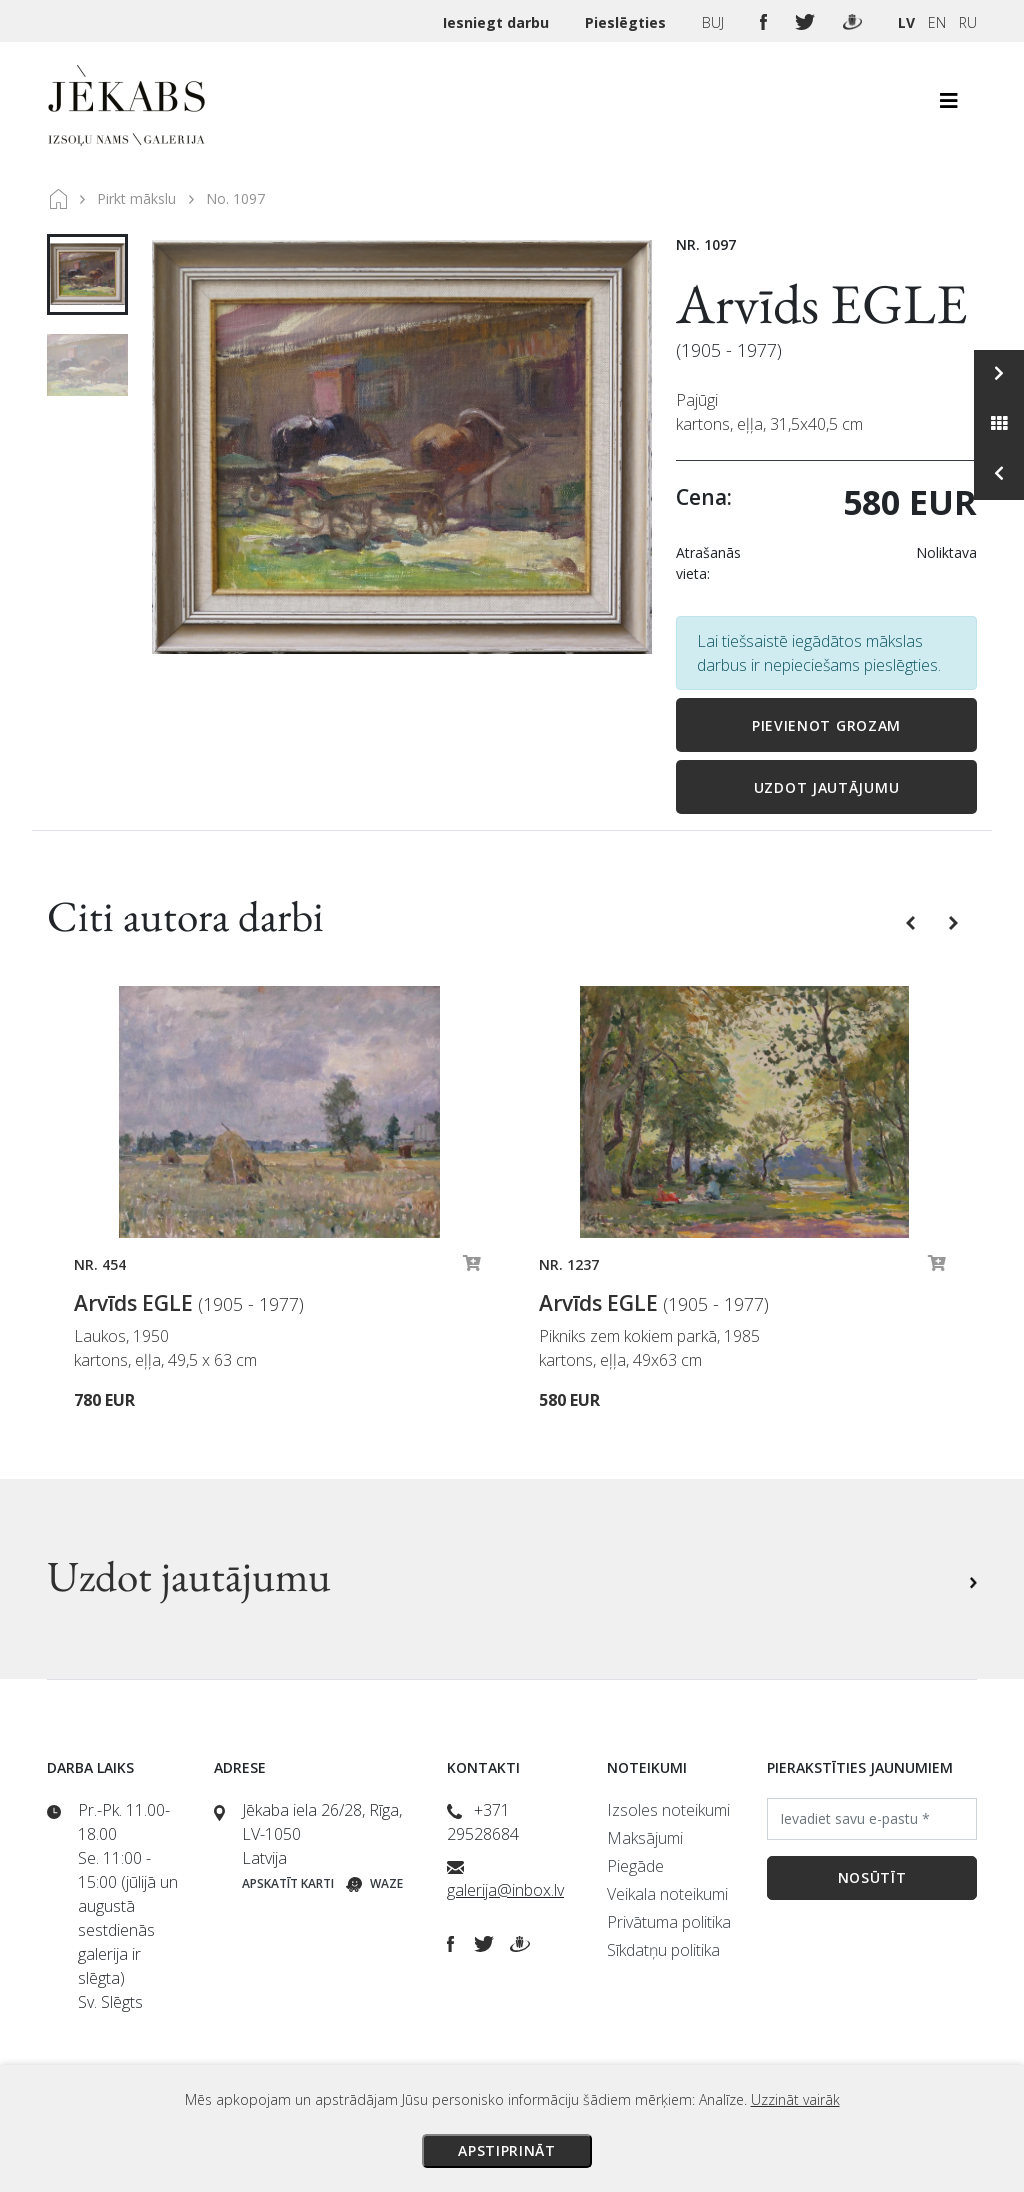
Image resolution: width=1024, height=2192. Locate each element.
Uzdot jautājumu (827, 787)
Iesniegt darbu (498, 22)
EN (937, 22)
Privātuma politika (669, 1922)
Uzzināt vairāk (795, 2099)
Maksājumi (645, 1838)
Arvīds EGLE (822, 303)
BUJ (715, 22)
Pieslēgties (627, 22)
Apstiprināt (507, 2150)
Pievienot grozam (826, 725)
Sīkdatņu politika (663, 1950)
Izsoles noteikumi (668, 1810)
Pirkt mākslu (136, 198)
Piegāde (635, 1866)
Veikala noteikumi (667, 1894)
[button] (912, 921)
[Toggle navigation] (949, 106)
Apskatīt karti (288, 1883)
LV (906, 22)
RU (968, 22)
